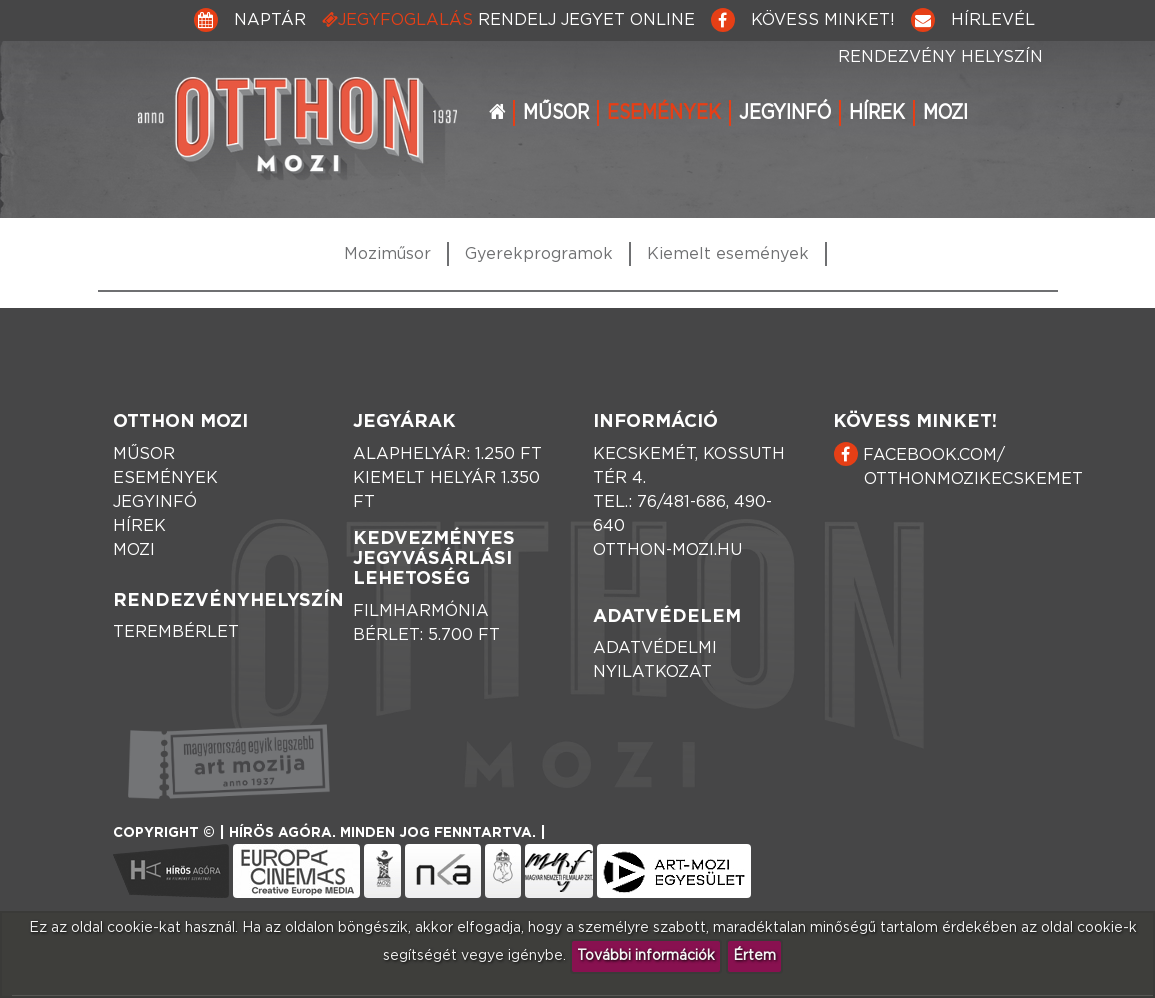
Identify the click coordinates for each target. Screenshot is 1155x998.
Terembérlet (176, 632)
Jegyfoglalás (508, 19)
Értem (754, 956)
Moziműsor (387, 254)
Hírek (877, 113)
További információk (646, 956)
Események (664, 113)
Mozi (945, 113)
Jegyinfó (785, 113)
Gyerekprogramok (539, 254)
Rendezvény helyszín (940, 57)
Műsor (556, 113)
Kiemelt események (728, 254)
